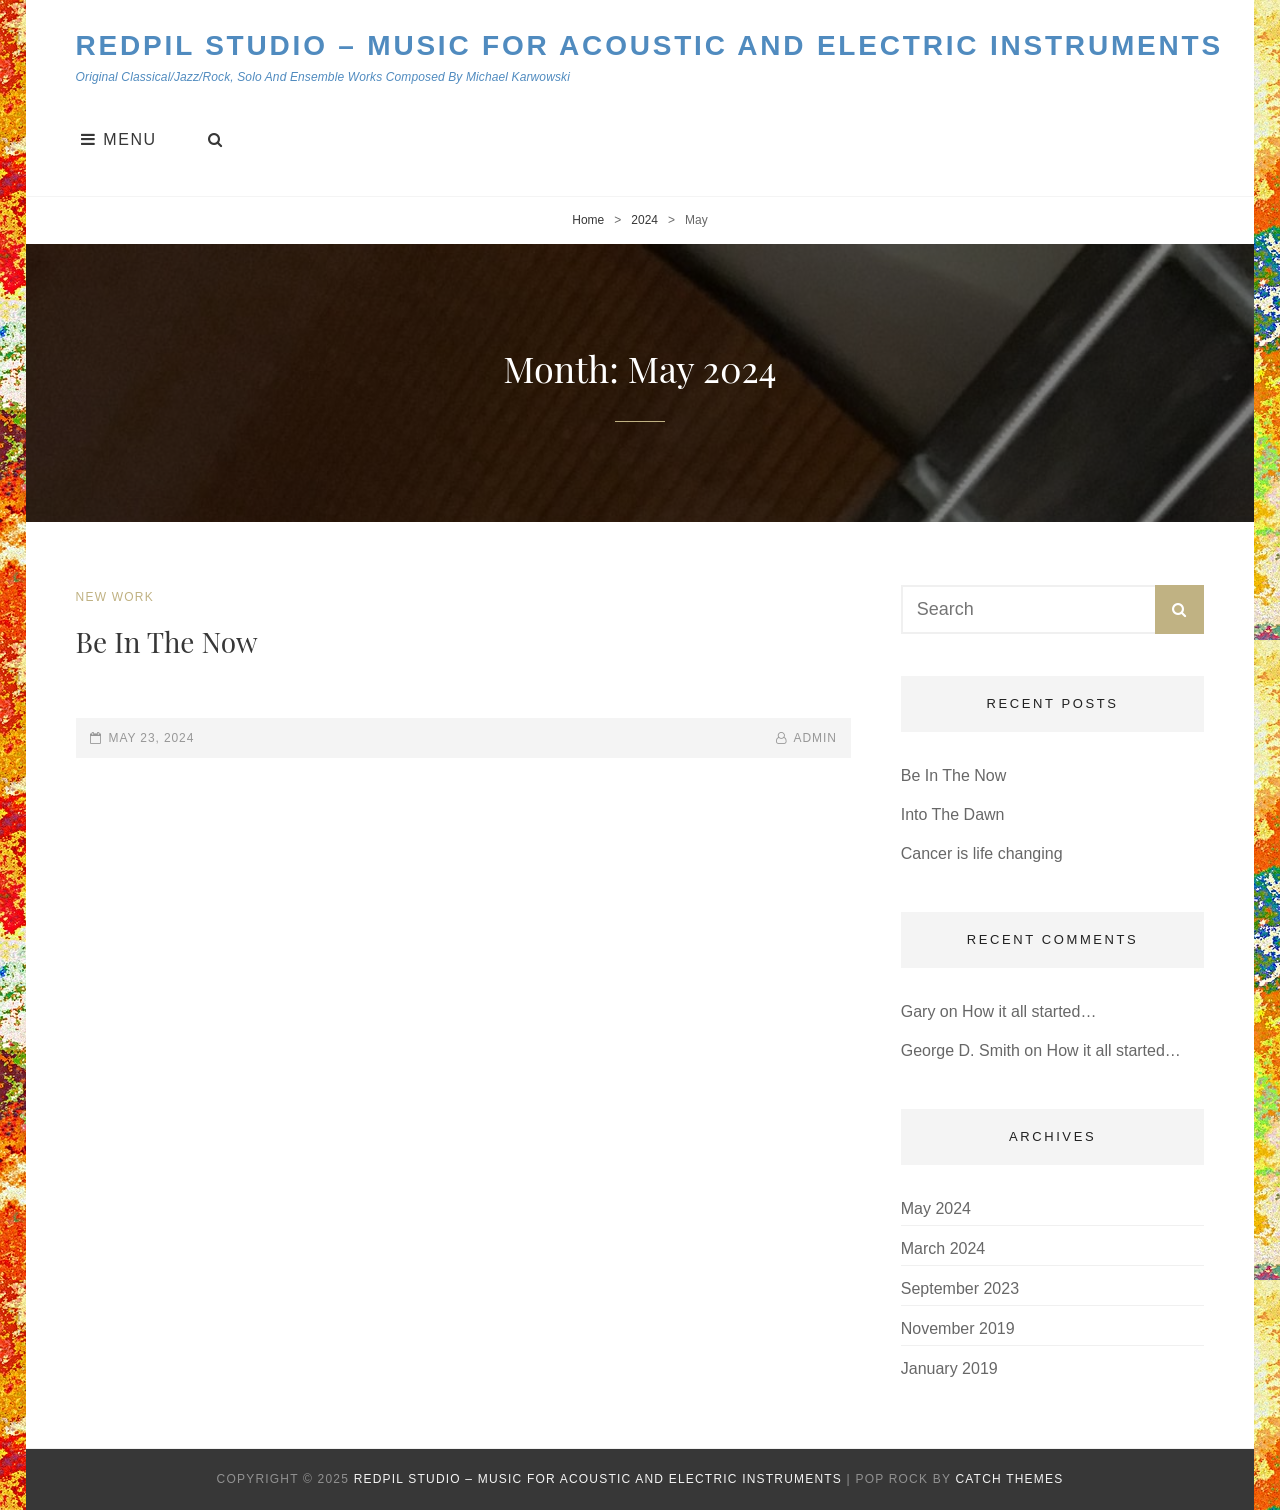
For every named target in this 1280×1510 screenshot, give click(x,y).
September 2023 (960, 1288)
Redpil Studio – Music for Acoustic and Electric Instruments (649, 45)
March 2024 (943, 1248)
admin (815, 738)
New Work (115, 597)
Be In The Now (167, 641)
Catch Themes (1009, 1479)
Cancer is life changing (982, 853)
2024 (644, 220)
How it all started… (1029, 1011)
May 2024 (936, 1208)
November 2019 (958, 1328)
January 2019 (949, 1368)
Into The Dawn (953, 814)
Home (588, 220)
